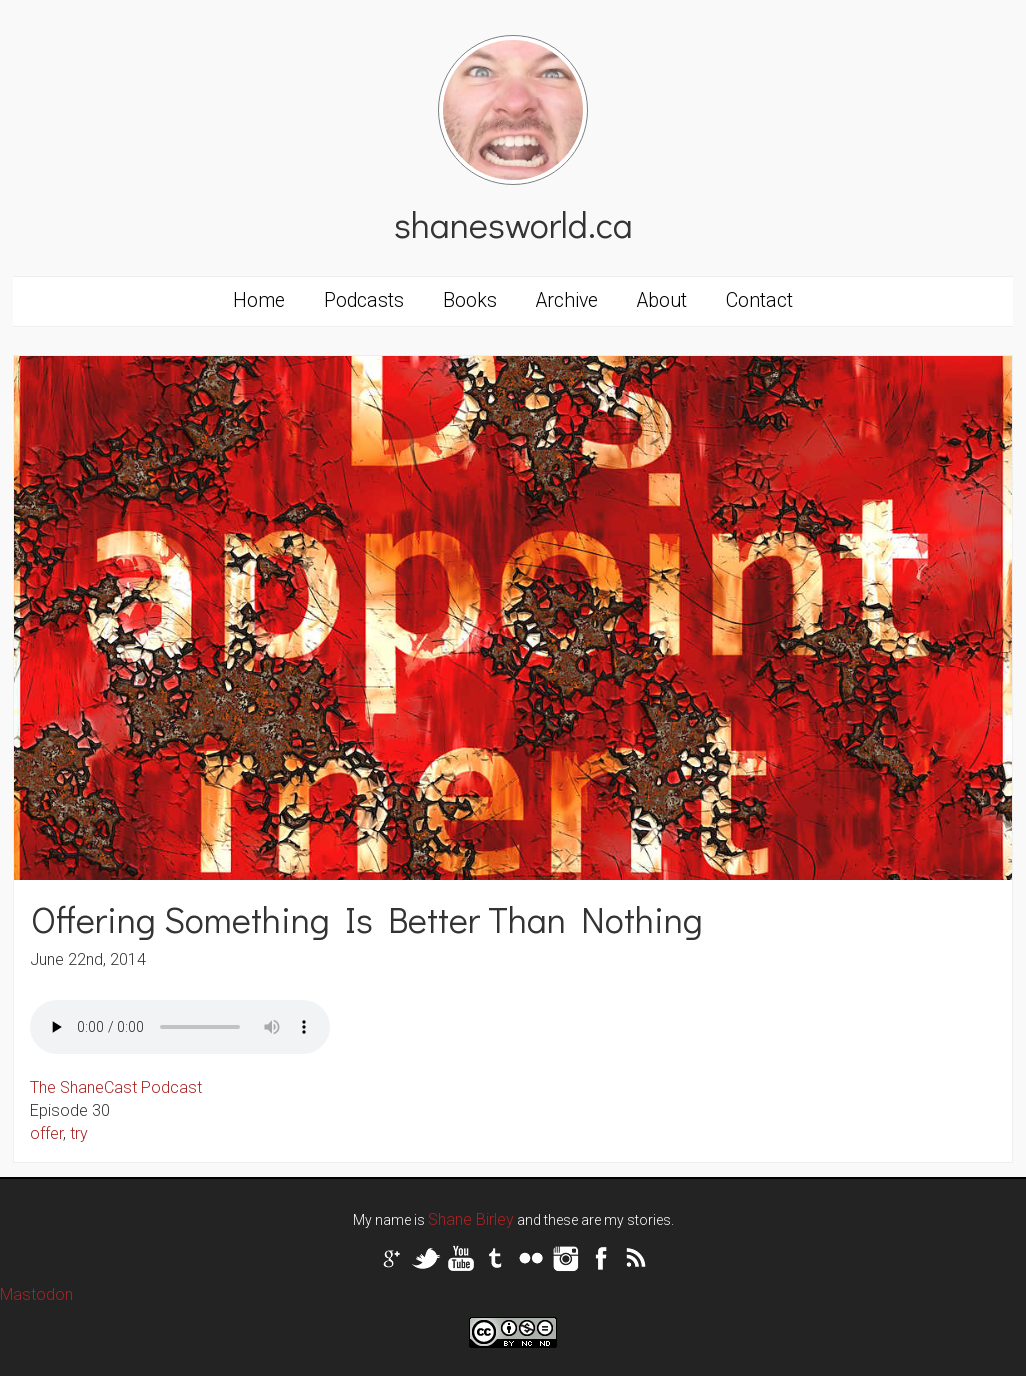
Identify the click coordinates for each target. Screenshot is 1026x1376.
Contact (759, 300)
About (662, 300)
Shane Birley (471, 1219)
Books (470, 300)
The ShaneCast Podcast (116, 1087)
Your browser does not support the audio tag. (180, 1027)
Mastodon (36, 1294)
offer (46, 1133)
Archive (567, 300)
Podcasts (364, 300)
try (79, 1133)
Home (259, 300)
